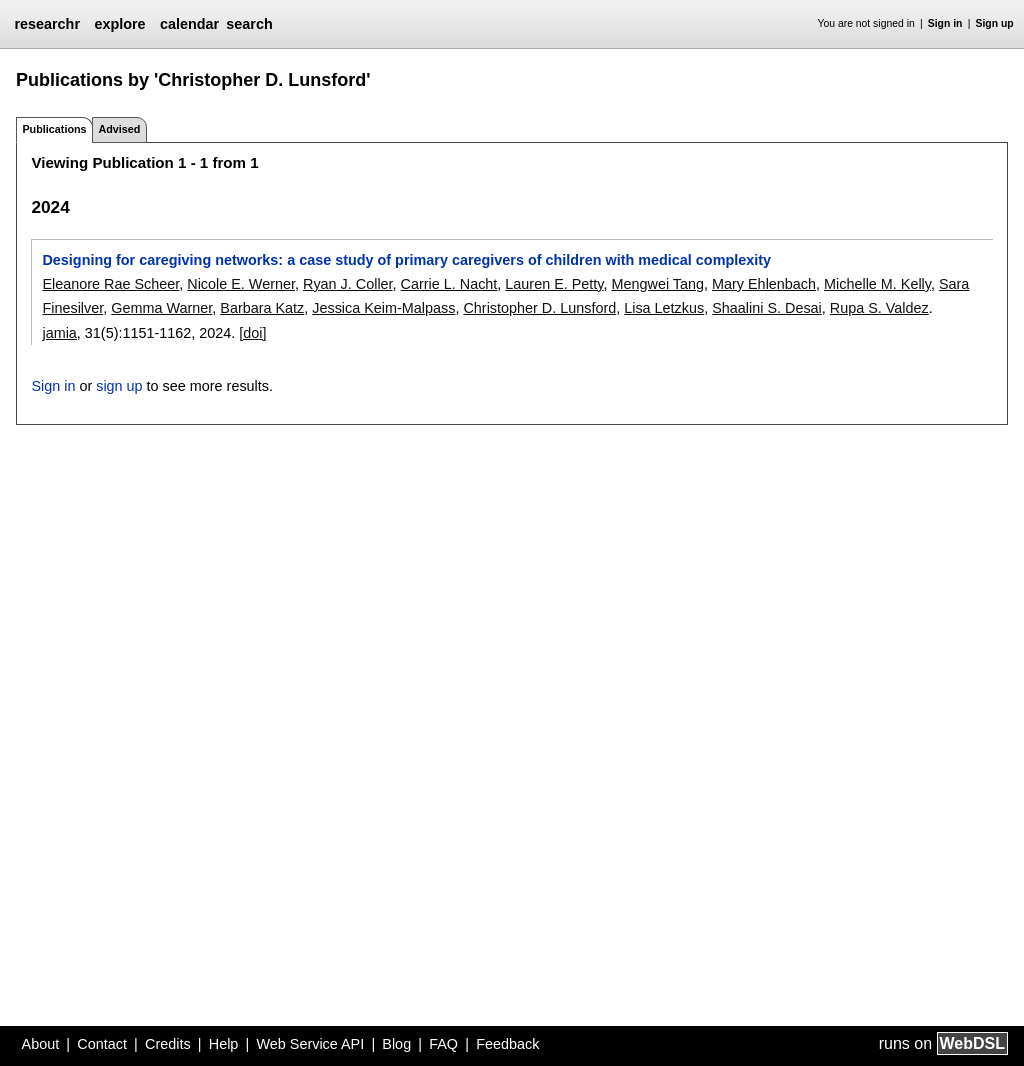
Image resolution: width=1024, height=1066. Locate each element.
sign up (119, 386)
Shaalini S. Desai (767, 308)
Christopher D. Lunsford (539, 308)
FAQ (443, 1044)
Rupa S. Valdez (879, 308)
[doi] (252, 333)
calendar (189, 24)
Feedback (507, 1044)
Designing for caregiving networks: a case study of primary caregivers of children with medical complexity (406, 260)
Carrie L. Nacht (449, 284)
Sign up (995, 23)
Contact (102, 1044)
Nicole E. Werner (241, 284)
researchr (47, 24)
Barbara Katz (262, 308)
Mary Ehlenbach (764, 284)
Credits (168, 1044)
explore (119, 24)
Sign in (945, 23)
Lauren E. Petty (554, 284)
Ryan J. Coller (348, 284)
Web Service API (310, 1044)
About (41, 1044)
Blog (396, 1044)
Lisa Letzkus (664, 308)
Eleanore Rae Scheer (110, 284)
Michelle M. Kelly (877, 284)
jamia (59, 333)
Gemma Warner (161, 308)
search (249, 24)
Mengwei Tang (658, 284)
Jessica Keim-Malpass (383, 308)
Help (224, 1044)
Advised (119, 129)
